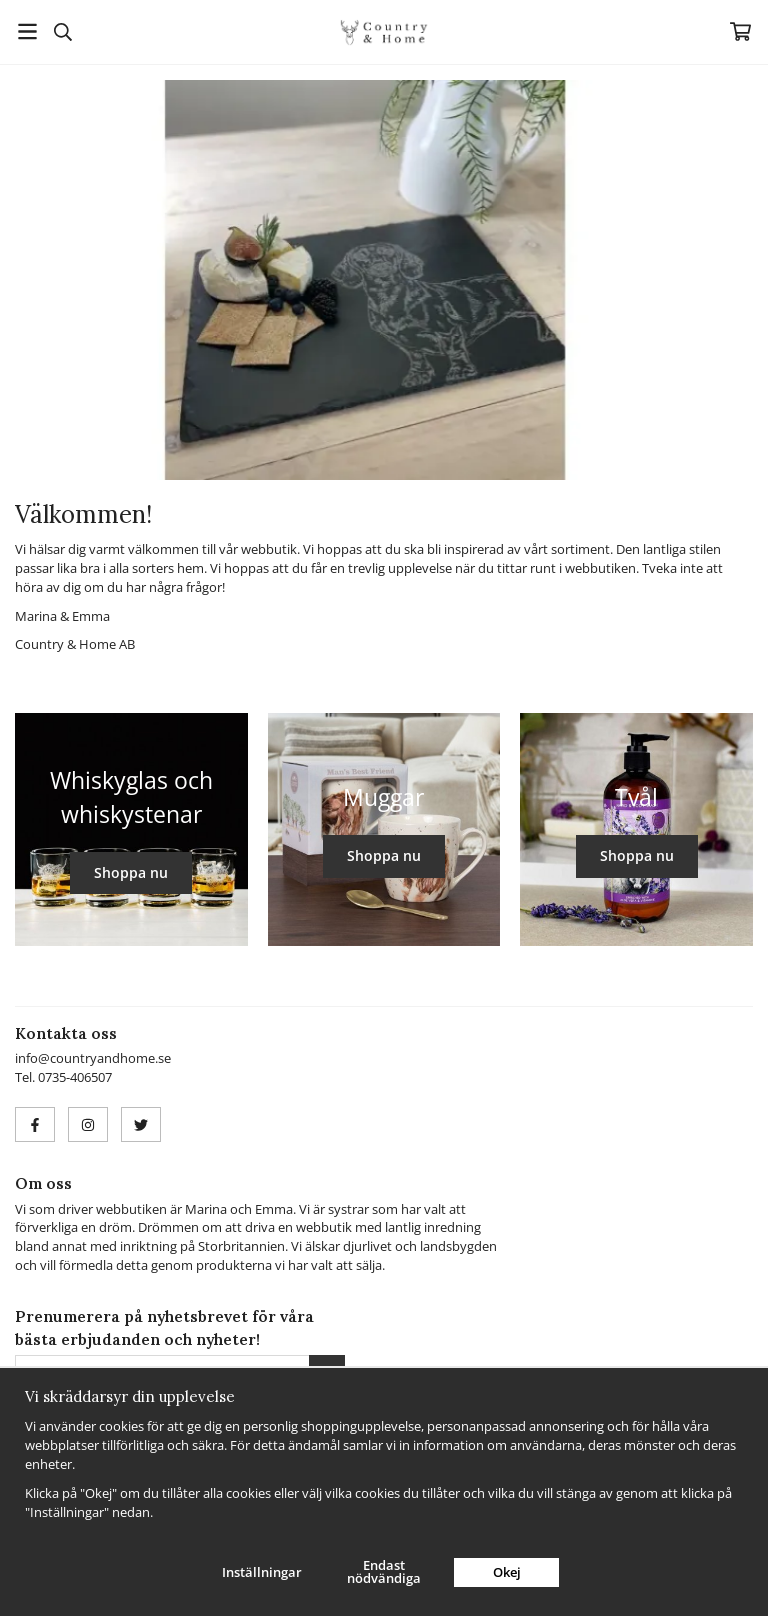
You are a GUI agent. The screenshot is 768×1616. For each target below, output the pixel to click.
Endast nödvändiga (384, 1571)
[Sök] (62, 32)
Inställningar (262, 1572)
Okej (507, 1572)
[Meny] (27, 31)
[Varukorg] (740, 31)
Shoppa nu (131, 872)
